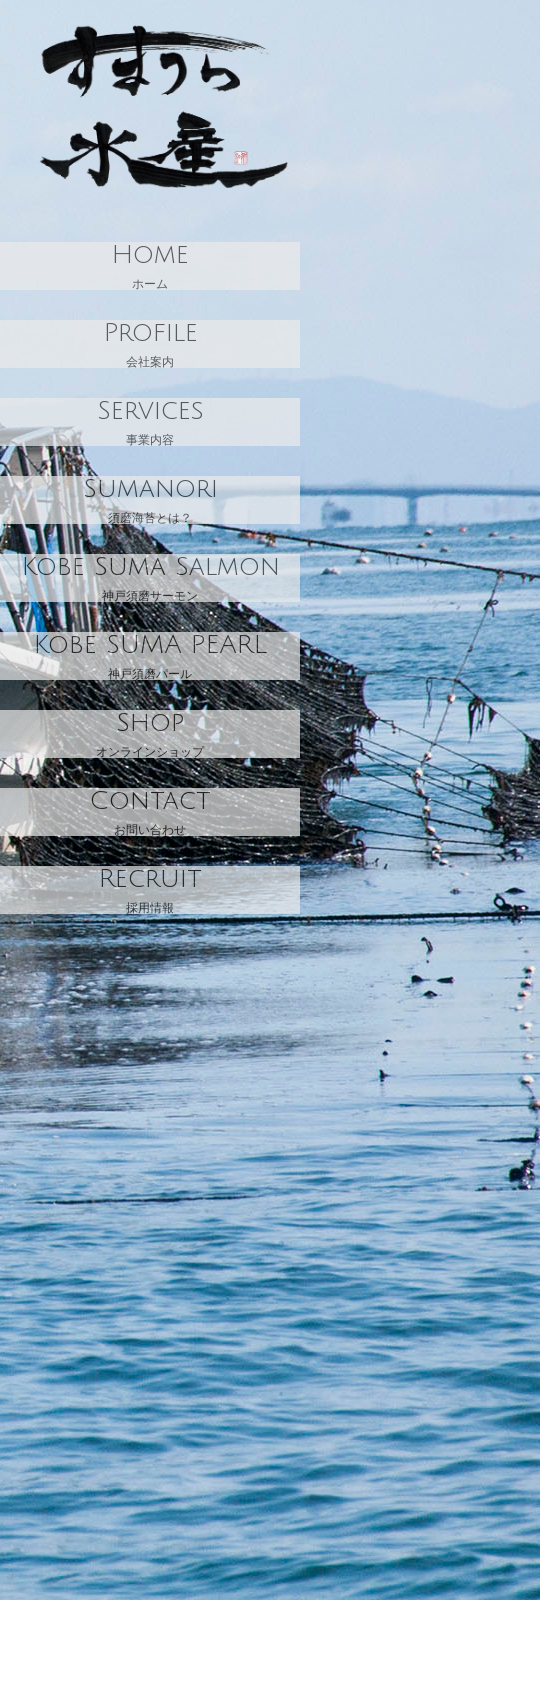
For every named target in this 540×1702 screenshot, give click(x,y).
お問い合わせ (150, 812)
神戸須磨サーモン (150, 578)
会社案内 (150, 344)
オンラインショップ (150, 734)
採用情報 (150, 890)
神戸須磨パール (150, 656)
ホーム (150, 266)
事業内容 (150, 422)
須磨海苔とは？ (150, 500)
